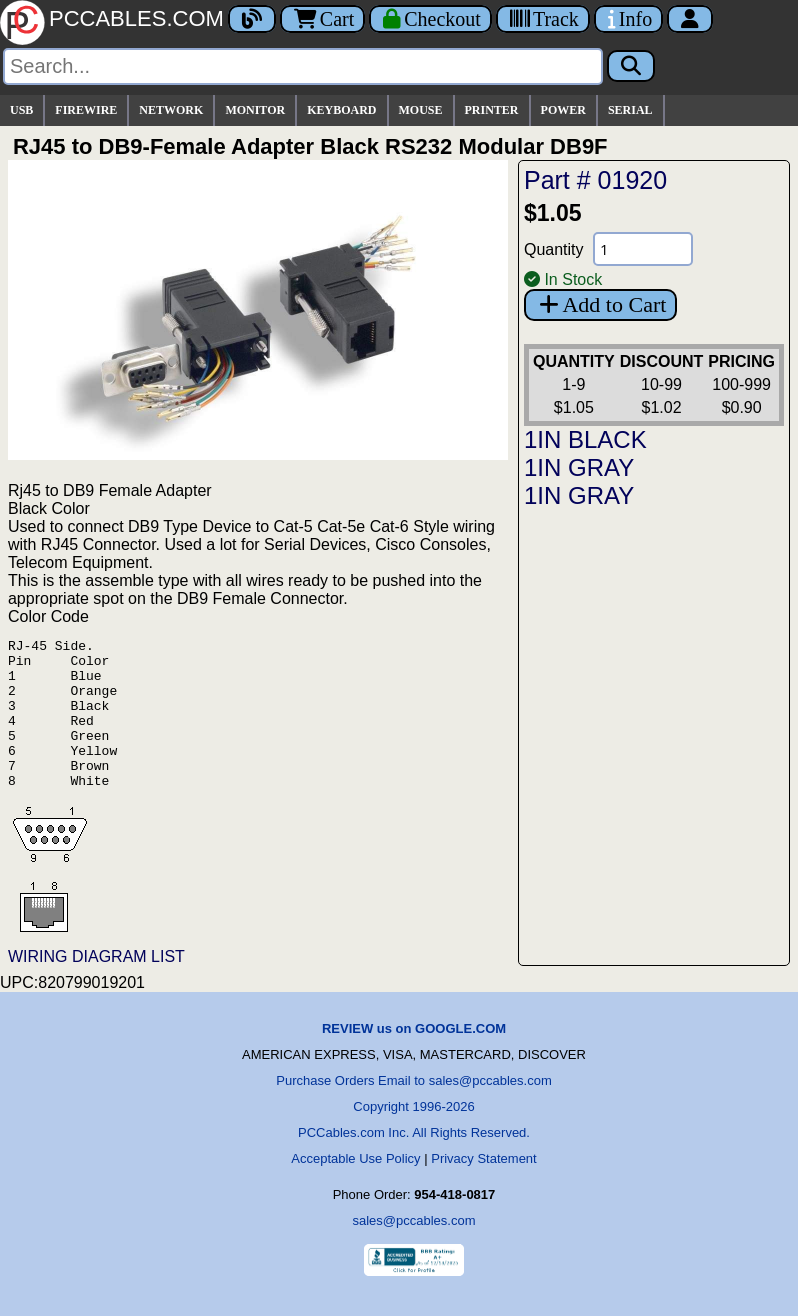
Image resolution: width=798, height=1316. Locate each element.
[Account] (690, 19)
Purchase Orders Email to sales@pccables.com (413, 1110)
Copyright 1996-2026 (413, 1136)
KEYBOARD (341, 110)
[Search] (303, 66)
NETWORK (171, 110)
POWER (563, 110)
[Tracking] (543, 19)
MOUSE (421, 110)
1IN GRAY (579, 467)
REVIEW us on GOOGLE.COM (414, 1058)
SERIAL (630, 110)
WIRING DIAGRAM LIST (96, 986)
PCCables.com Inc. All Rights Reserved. (414, 1162)
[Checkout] (430, 19)
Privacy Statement (484, 1188)
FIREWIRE (86, 110)
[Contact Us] (628, 19)
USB (21, 110)
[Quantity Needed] (643, 249)
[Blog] (252, 19)
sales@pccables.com (413, 1250)
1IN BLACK (585, 439)
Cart (322, 19)
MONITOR (255, 110)
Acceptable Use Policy (355, 1188)
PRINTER (492, 110)
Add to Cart (600, 304)
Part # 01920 (595, 180)
